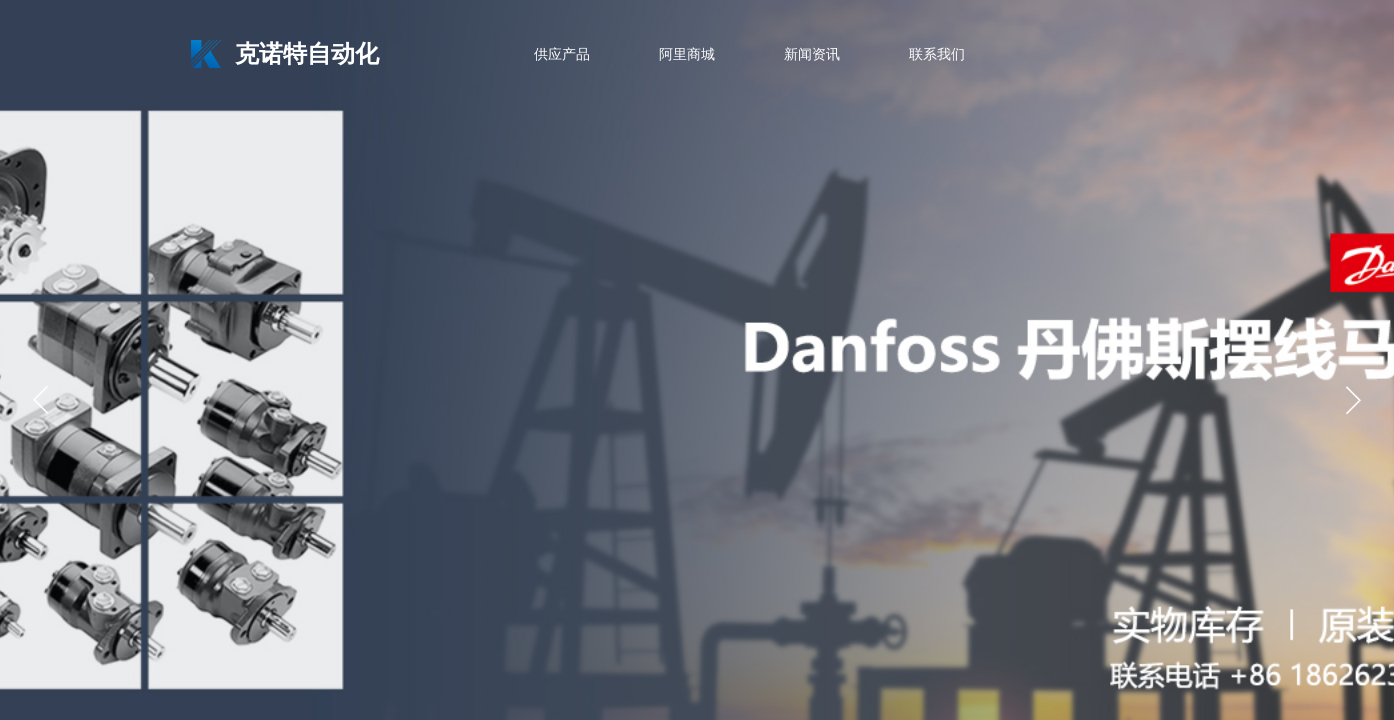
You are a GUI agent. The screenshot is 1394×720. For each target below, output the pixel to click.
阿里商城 (687, 54)
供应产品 (562, 54)
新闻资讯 (812, 54)
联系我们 (937, 54)
